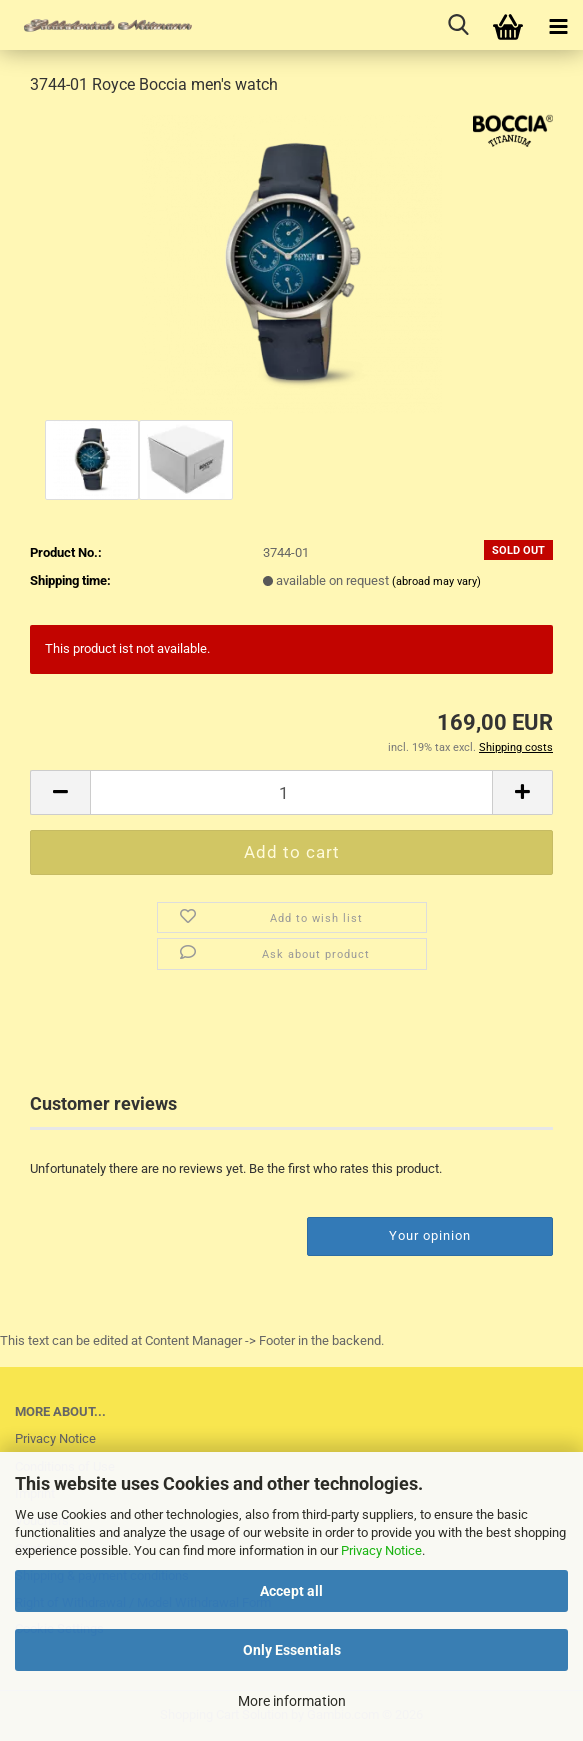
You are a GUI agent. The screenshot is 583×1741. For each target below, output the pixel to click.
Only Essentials (292, 1650)
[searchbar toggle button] (458, 25)
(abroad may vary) (436, 581)
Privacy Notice (381, 1550)
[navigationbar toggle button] (558, 25)
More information (292, 1701)
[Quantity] (291, 792)
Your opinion (430, 1235)
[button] (60, 792)
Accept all (291, 1591)
